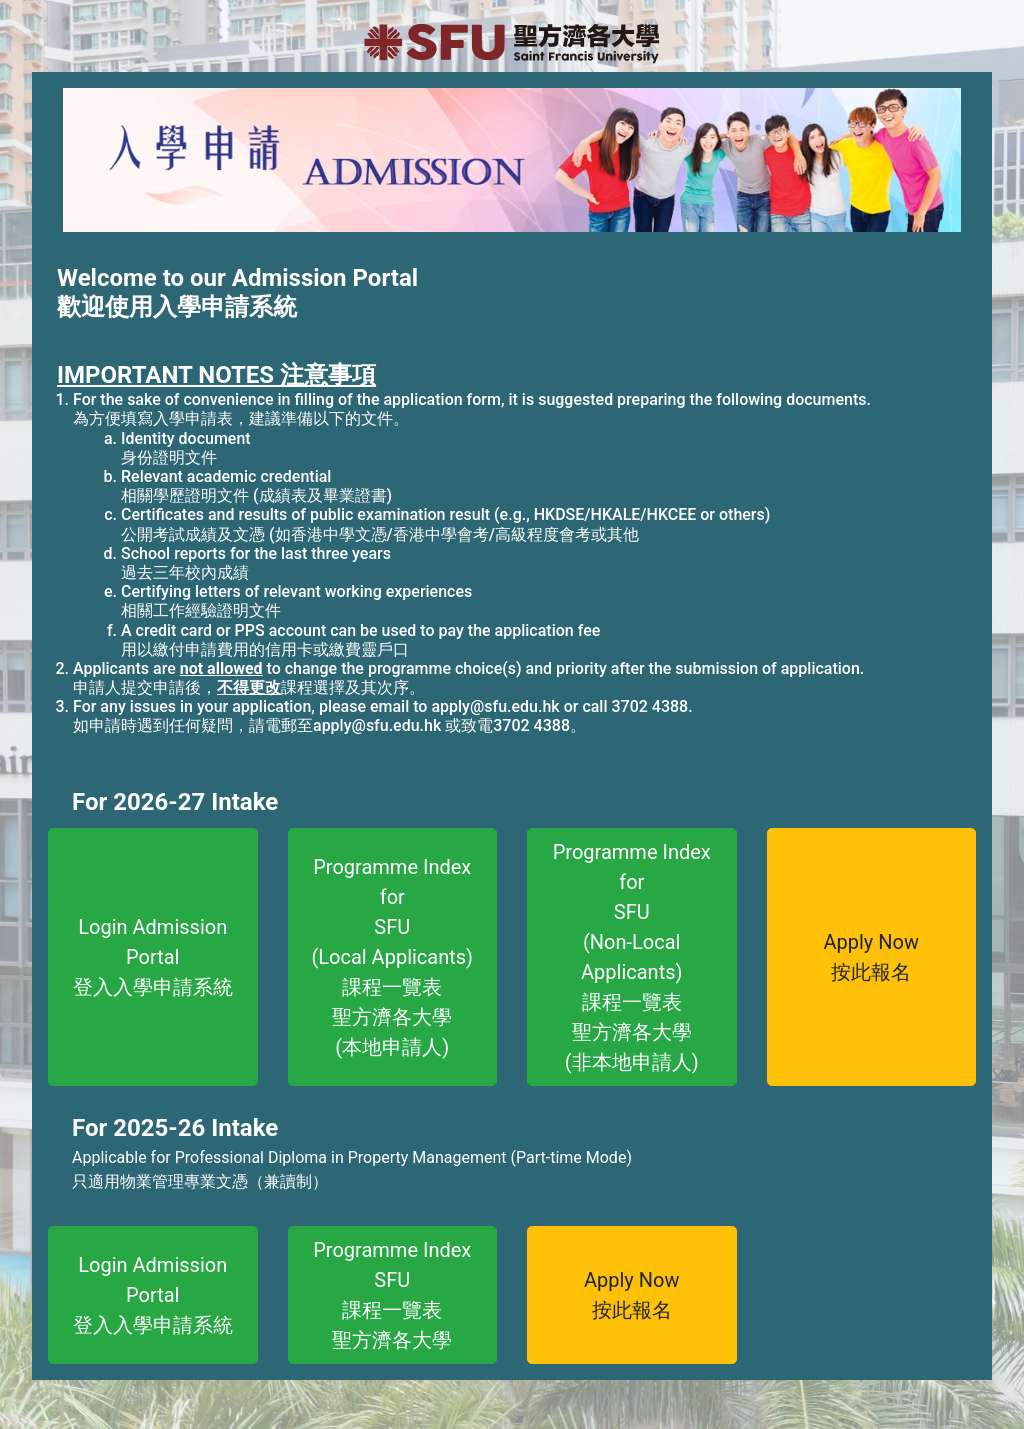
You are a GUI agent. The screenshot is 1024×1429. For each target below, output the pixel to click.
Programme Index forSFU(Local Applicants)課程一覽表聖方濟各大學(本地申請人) (392, 957)
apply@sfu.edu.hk (495, 706)
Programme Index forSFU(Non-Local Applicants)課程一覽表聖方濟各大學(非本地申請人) (632, 957)
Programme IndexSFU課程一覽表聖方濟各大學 (392, 1295)
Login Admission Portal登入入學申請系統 (153, 957)
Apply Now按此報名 (872, 957)
